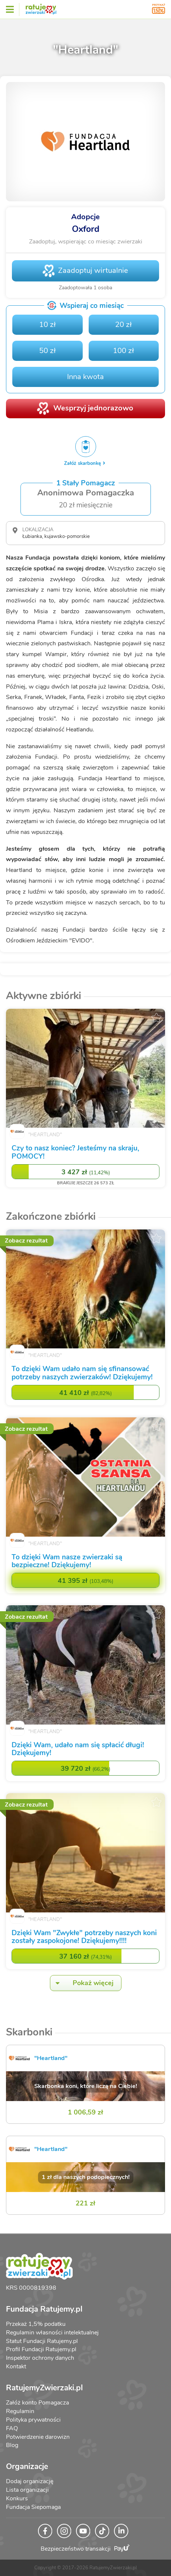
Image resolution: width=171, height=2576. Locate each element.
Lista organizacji (27, 2490)
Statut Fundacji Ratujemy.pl (42, 2341)
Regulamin (20, 2411)
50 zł (47, 351)
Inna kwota (85, 377)
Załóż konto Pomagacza (37, 2403)
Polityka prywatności (33, 2420)
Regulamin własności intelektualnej (52, 2332)
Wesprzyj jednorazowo (93, 408)
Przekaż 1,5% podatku (36, 2324)
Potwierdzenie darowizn (38, 2437)
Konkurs (17, 2498)
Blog (12, 2445)
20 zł (123, 324)
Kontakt (16, 2366)
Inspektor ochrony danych (40, 2358)
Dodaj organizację (29, 2481)
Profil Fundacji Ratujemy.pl (41, 2349)
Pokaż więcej (82, 1983)
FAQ (12, 2428)
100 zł (123, 351)
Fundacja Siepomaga (33, 2507)
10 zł (47, 324)
